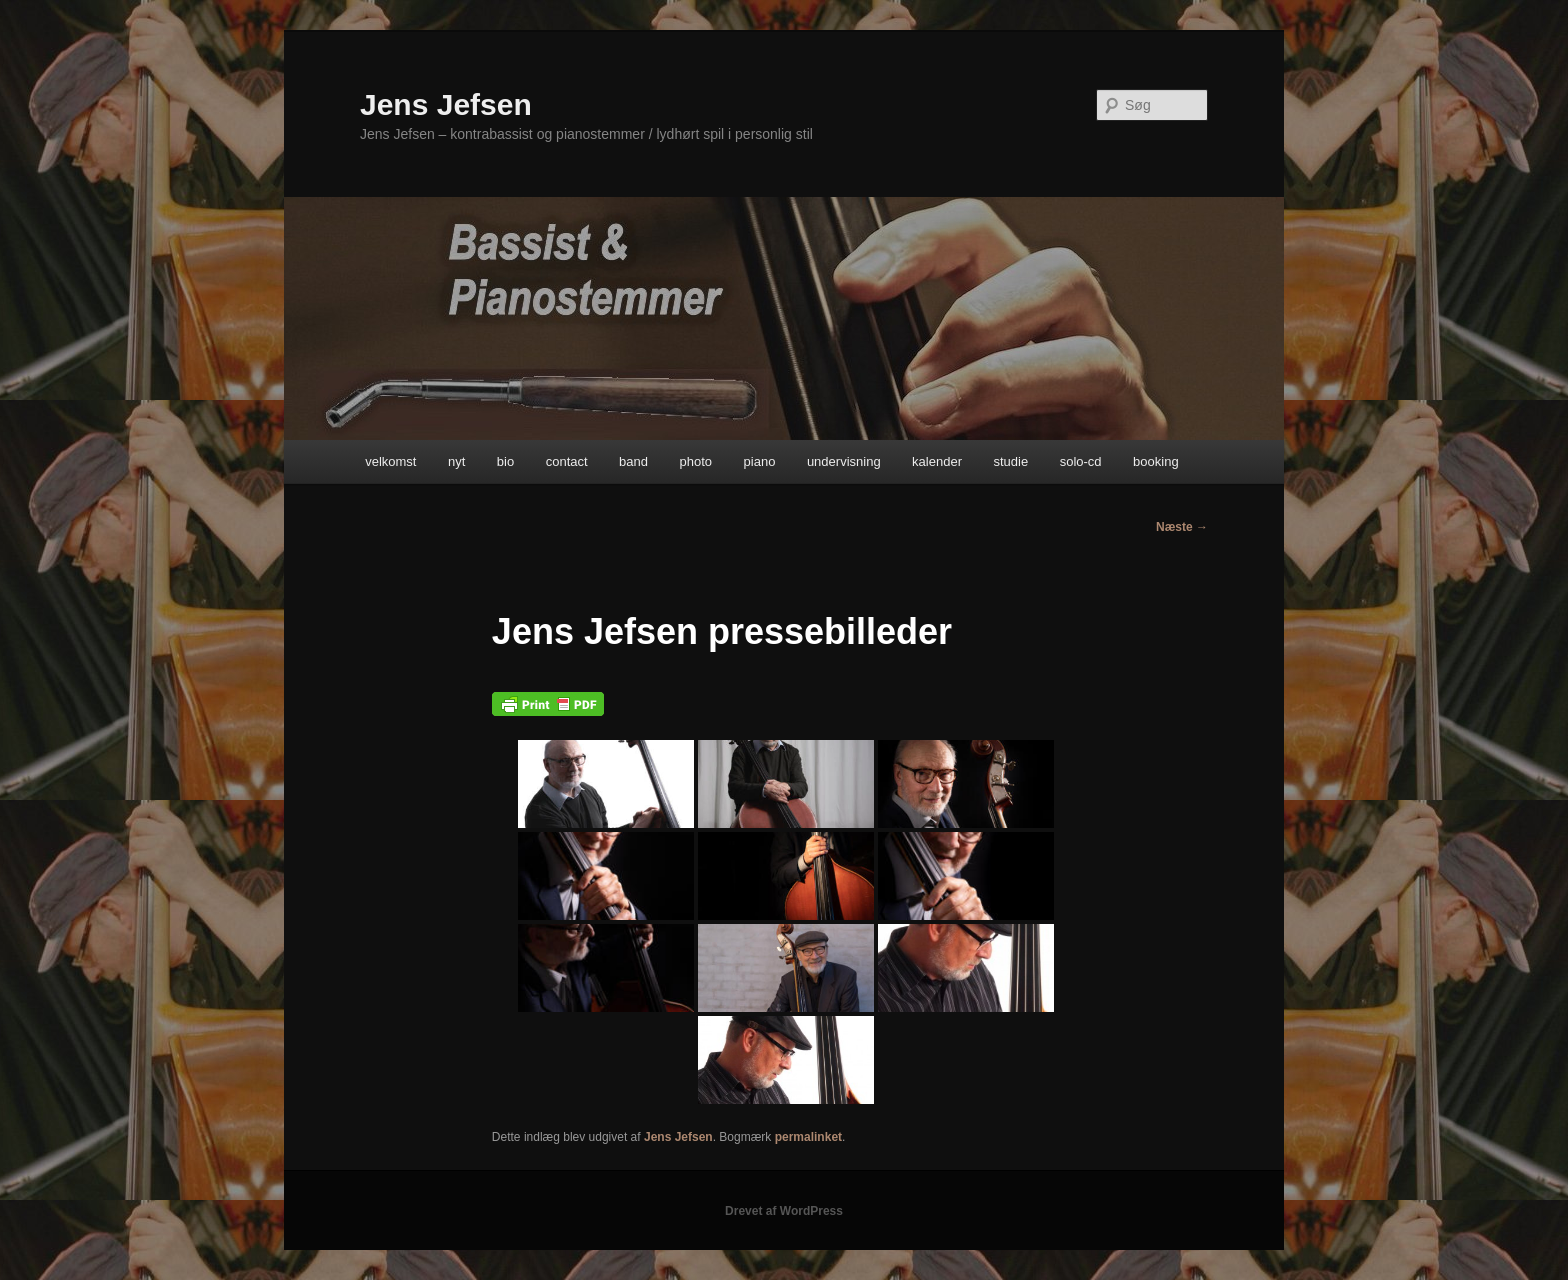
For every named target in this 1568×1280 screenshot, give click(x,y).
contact (567, 461)
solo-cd (1081, 461)
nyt (456, 461)
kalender (937, 461)
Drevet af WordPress (784, 1211)
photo (696, 461)
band (633, 461)
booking (1156, 461)
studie (1010, 461)
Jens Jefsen (446, 104)
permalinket (808, 1137)
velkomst (390, 461)
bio (505, 461)
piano (760, 461)
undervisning (844, 461)
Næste (1182, 527)
